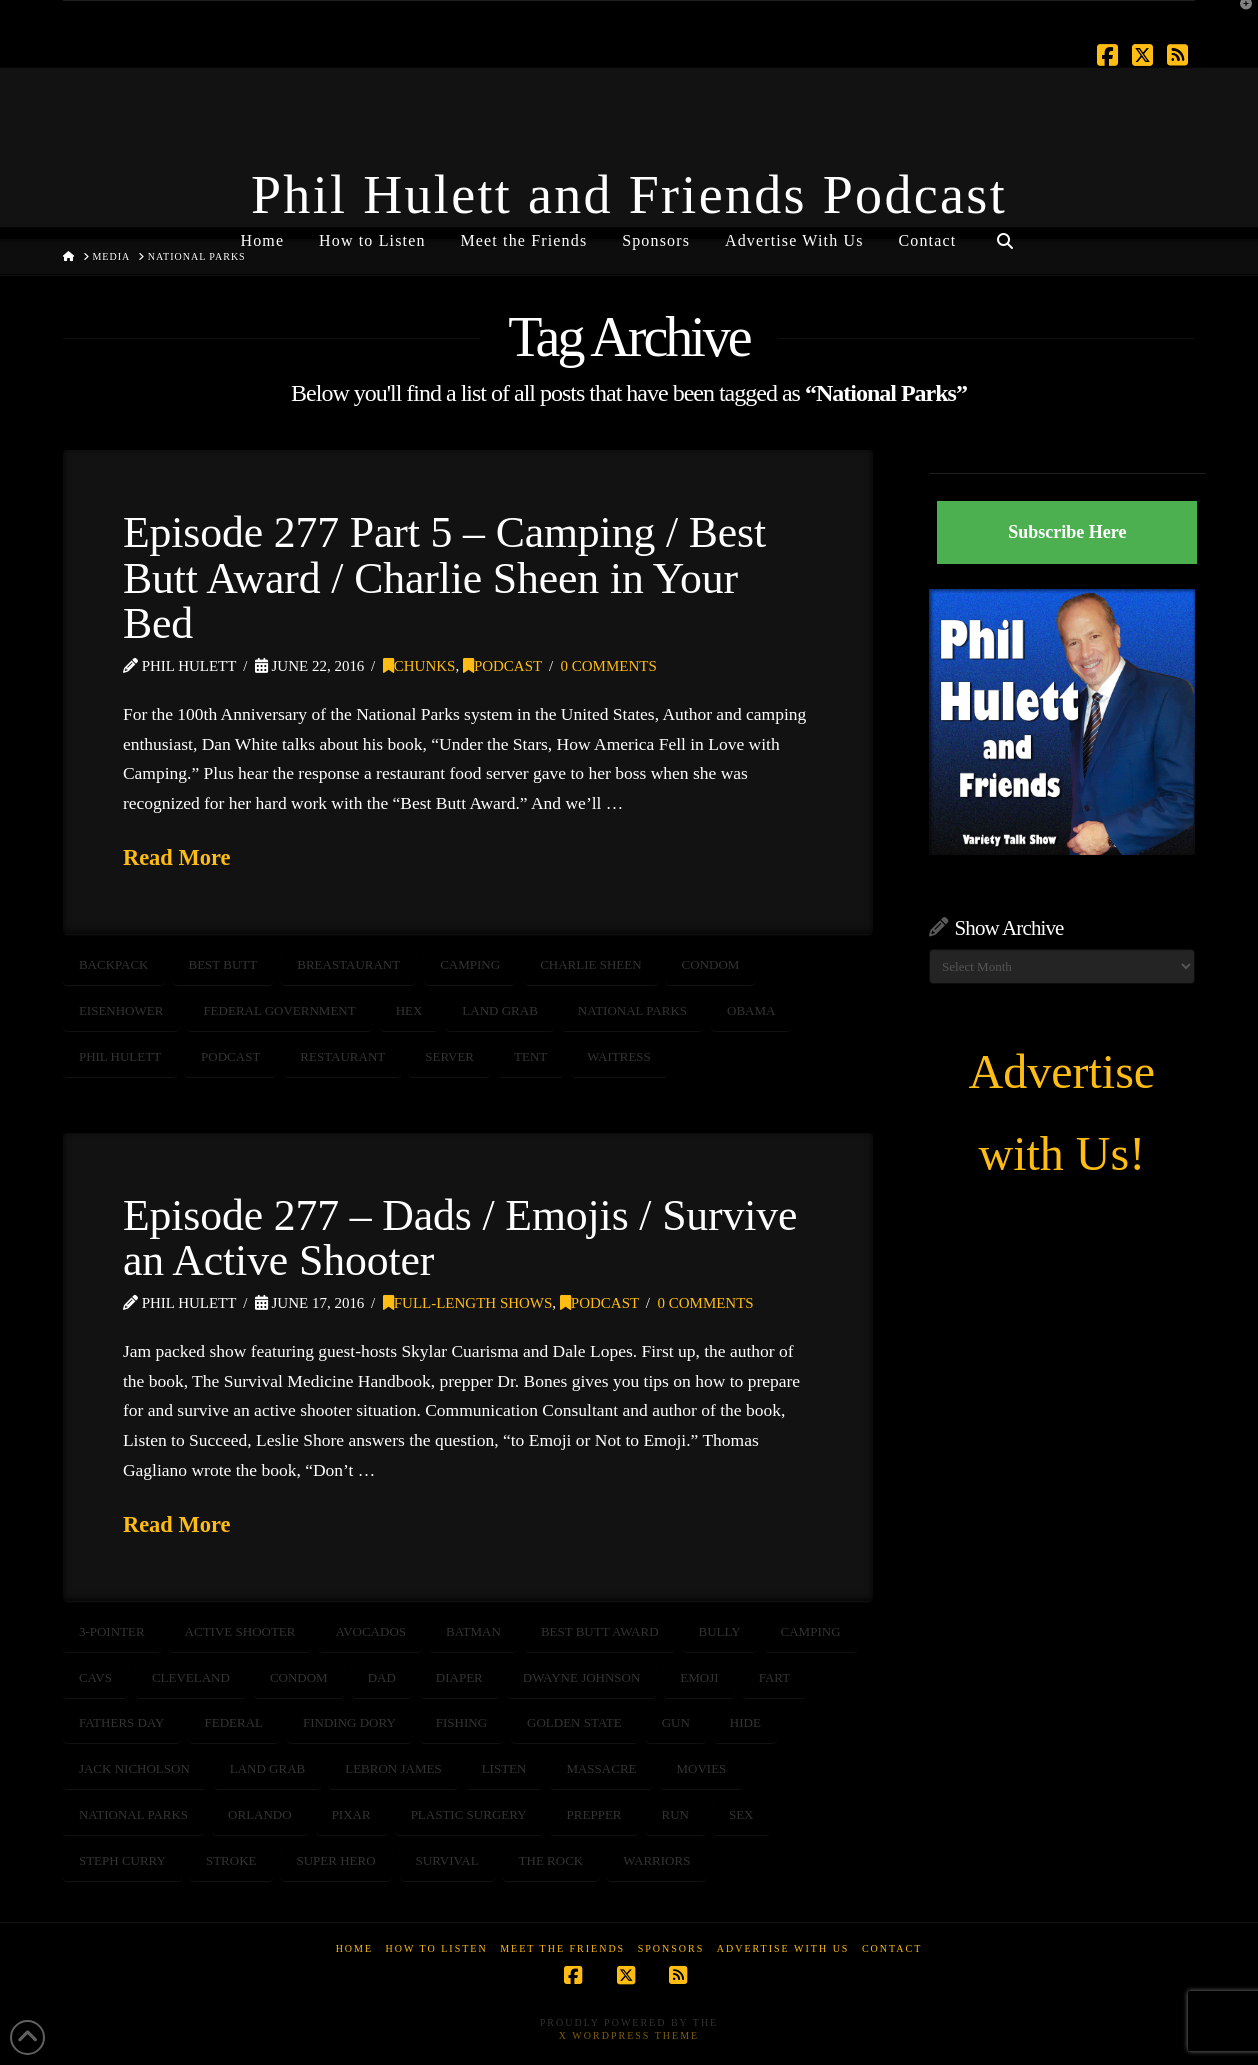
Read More (177, 857)
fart (774, 1677)
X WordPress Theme (629, 2035)
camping (470, 964)
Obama (751, 1010)
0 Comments (609, 666)
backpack (114, 964)
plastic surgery (469, 1814)
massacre (601, 1768)
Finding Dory (349, 1722)
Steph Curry (122, 1860)
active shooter (240, 1631)
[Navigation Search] (1004, 233)
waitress (619, 1056)
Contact (892, 1948)
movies (701, 1768)
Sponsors (671, 1948)
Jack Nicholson (134, 1768)
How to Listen (437, 1948)
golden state (574, 1722)
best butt (223, 964)
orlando (260, 1814)
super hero (336, 1860)
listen (504, 1768)
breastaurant (348, 964)
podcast (230, 1056)
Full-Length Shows (468, 1303)
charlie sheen (590, 964)
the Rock (551, 1860)
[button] (1239, 19)
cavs (95, 1677)
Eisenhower (121, 1010)
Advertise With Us (783, 1948)
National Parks (632, 1010)
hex (409, 1010)
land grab (499, 1010)
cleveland (191, 1677)
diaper (459, 1677)
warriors (656, 1860)
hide (745, 1722)
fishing (461, 1722)
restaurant (342, 1056)
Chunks (419, 666)
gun (676, 1722)
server (449, 1056)
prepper (594, 1814)
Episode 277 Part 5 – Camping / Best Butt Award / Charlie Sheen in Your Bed (444, 578)
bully (720, 1631)
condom (711, 964)
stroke (231, 1860)
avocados (370, 1631)
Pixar (351, 1814)
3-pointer (112, 1631)
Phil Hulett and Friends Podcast (629, 195)
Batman (473, 1631)
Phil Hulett (120, 1056)
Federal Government (279, 1010)
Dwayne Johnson (582, 1677)
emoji (699, 1677)
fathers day (122, 1722)
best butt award (600, 1631)
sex (741, 1814)
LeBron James (393, 1768)
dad (382, 1677)
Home (354, 1948)
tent (530, 1056)
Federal (234, 1722)
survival (447, 1860)
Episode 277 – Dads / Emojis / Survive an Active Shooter (460, 1238)
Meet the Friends (562, 1948)
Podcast (502, 666)
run (674, 1814)
